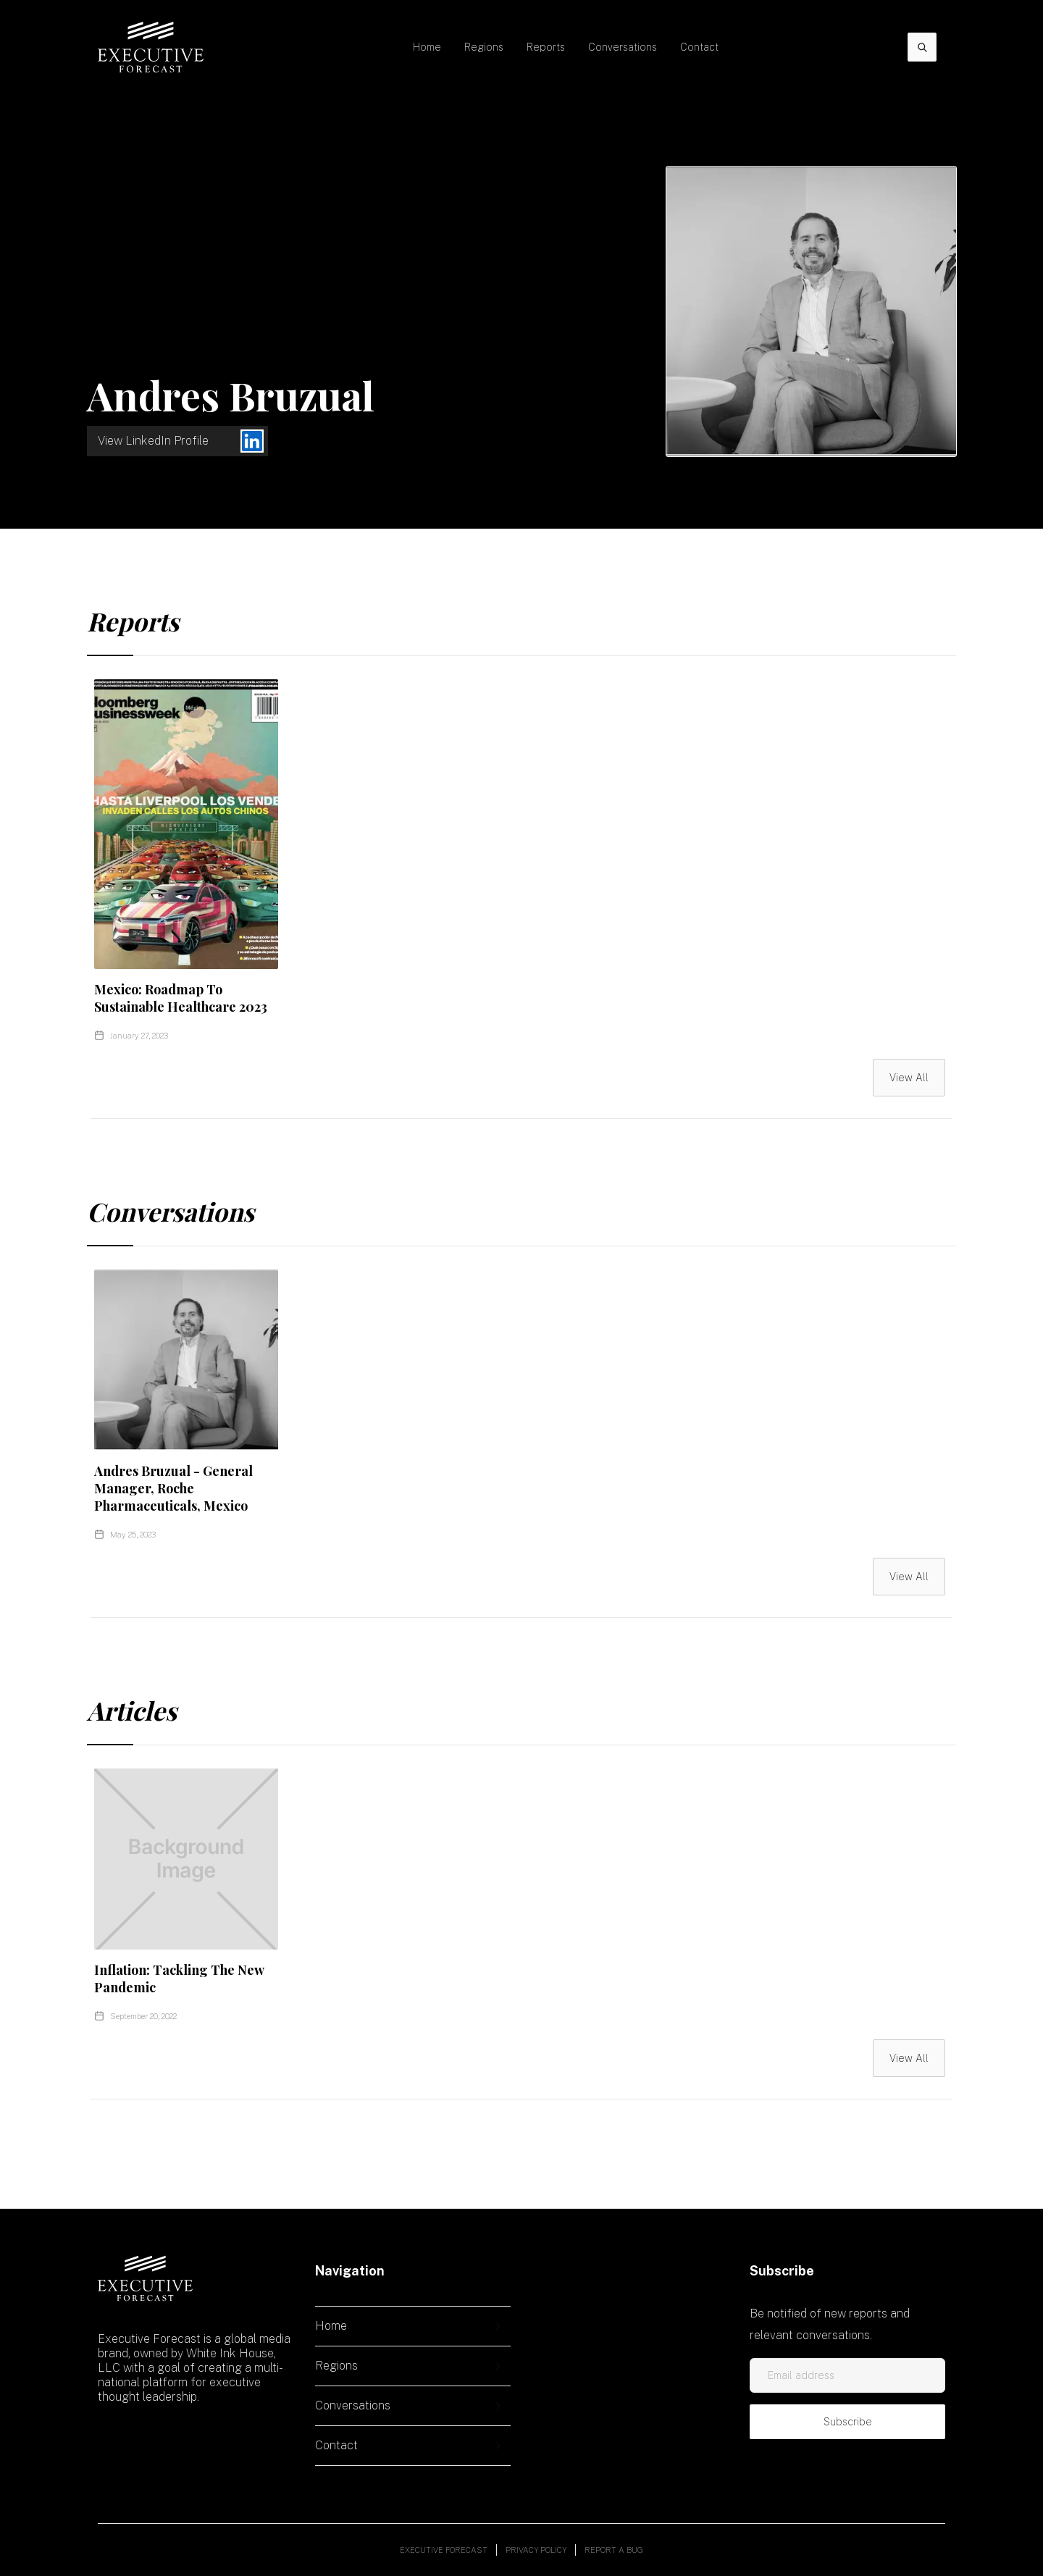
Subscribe (848, 2422)
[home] (150, 47)
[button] (484, 47)
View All (909, 1077)
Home (427, 47)
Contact (699, 47)
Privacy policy (536, 2550)
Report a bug (614, 2550)
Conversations (622, 47)
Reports (546, 47)
